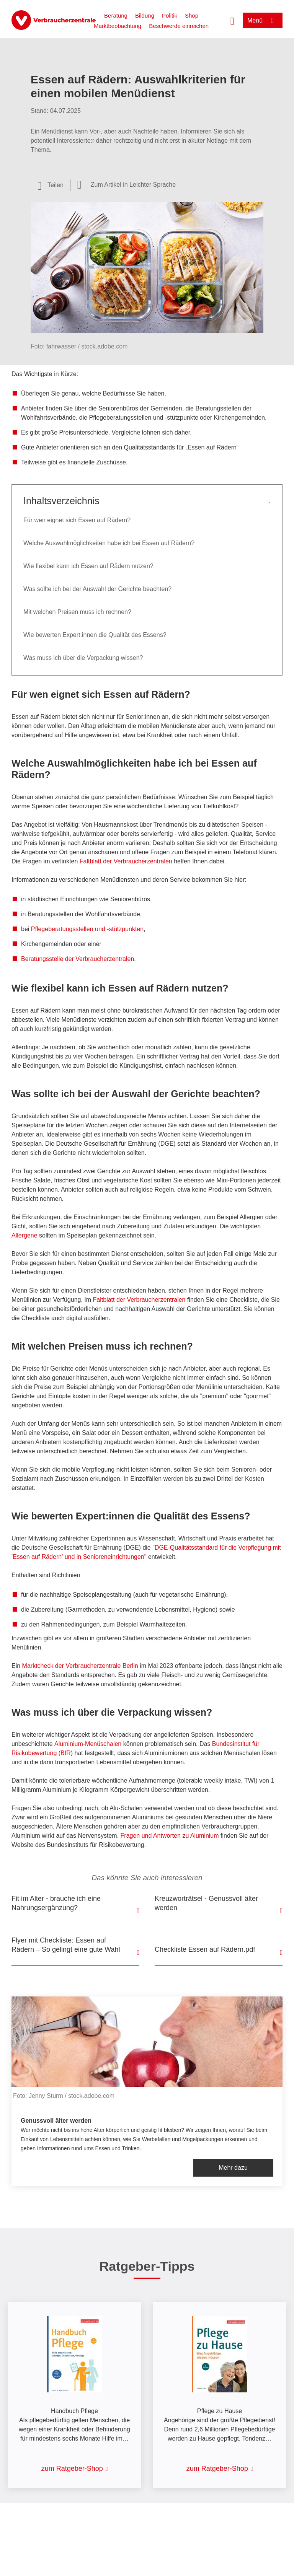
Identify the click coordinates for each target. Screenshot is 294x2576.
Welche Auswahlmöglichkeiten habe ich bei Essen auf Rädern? (108, 543)
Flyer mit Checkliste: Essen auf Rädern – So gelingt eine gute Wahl (65, 1944)
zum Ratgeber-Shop (72, 2468)
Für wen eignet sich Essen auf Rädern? (77, 520)
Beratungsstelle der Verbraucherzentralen (77, 959)
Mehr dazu (233, 2167)
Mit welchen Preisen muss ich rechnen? (77, 612)
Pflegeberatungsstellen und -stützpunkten (87, 929)
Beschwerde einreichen (179, 26)
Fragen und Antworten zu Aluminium (170, 1835)
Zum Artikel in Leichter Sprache (133, 184)
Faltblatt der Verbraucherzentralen (126, 861)
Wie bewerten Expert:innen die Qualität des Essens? (95, 635)
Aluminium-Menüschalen (87, 1744)
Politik (169, 15)
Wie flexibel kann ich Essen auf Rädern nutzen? (88, 566)
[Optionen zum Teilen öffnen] (50, 185)
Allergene (24, 1235)
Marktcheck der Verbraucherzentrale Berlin (80, 1666)
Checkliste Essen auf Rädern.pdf (205, 1949)
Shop (191, 15)
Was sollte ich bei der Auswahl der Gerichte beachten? (97, 589)
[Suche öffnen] (232, 20)
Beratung (115, 15)
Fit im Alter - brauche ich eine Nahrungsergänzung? (56, 1903)
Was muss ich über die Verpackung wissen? (83, 658)
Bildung (144, 15)
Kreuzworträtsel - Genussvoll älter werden (206, 1903)
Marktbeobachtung (117, 26)
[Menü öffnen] (263, 20)
